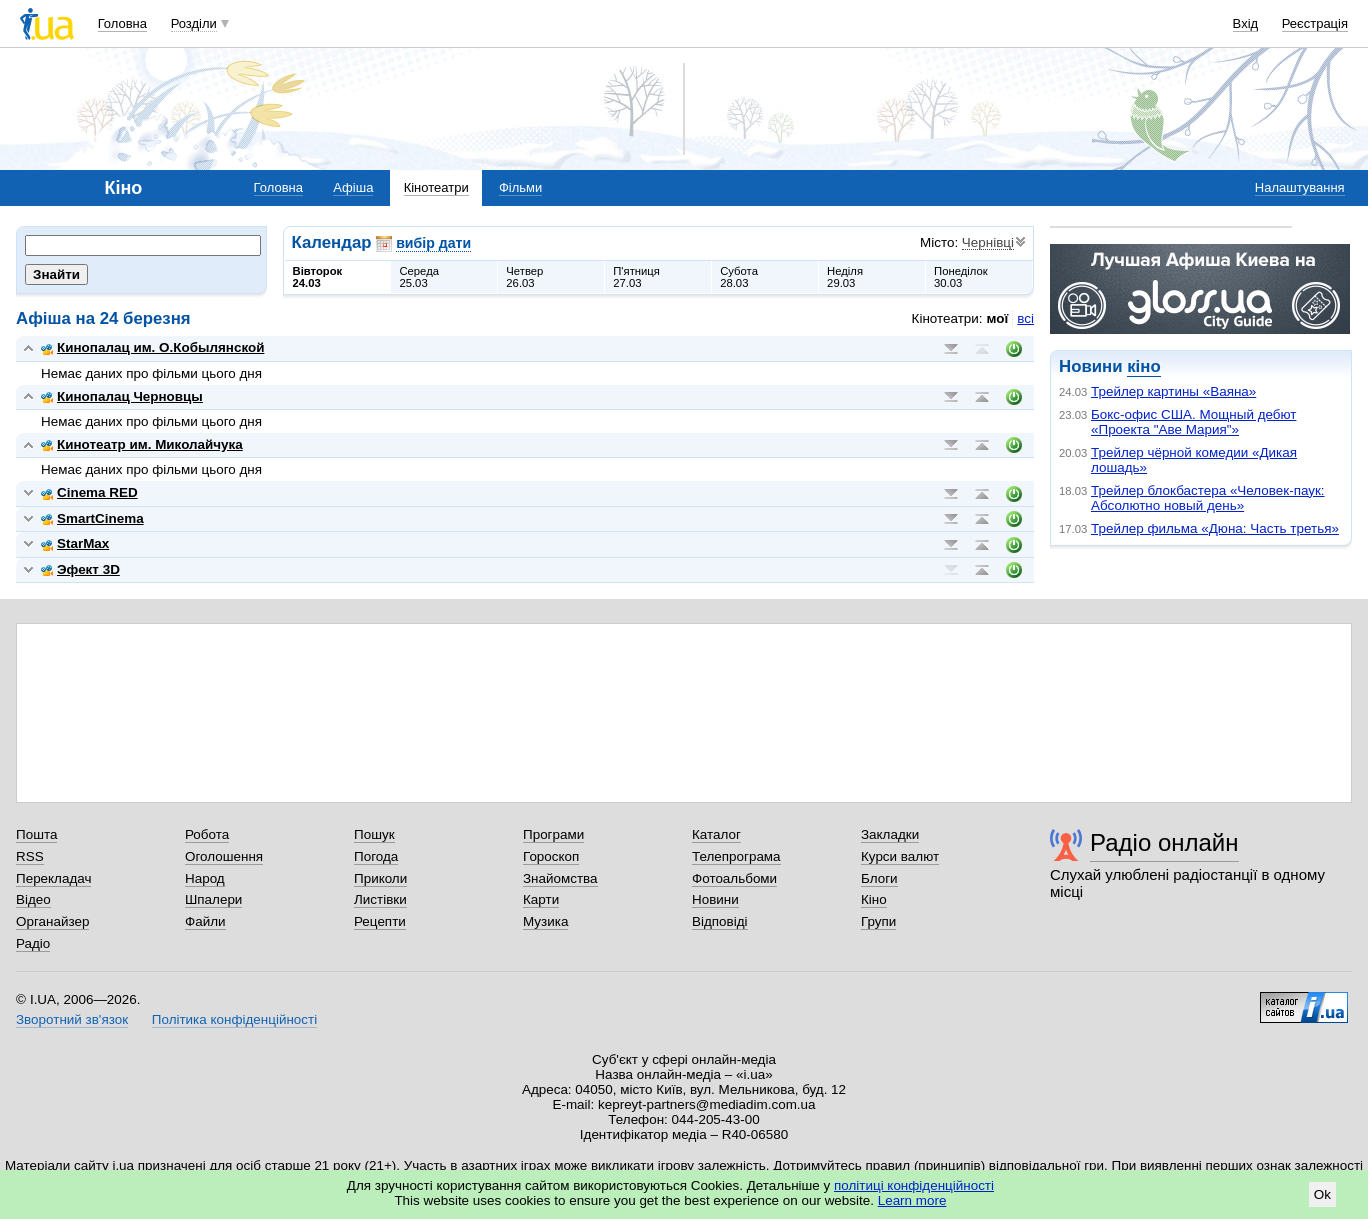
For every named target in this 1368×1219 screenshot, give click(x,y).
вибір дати (433, 243)
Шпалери (213, 899)
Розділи (194, 23)
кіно (1143, 366)
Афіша (353, 187)
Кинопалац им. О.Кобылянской (152, 347)
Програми (553, 834)
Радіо (33, 943)
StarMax (75, 543)
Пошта (36, 834)
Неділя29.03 (845, 277)
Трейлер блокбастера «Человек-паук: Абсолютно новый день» (1208, 498)
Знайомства (560, 878)
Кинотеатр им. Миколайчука (142, 444)
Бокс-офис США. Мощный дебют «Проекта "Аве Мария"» (1193, 422)
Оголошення (224, 856)
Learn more (912, 1200)
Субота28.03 (739, 277)
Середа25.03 (419, 277)
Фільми (520, 187)
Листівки (380, 899)
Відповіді (720, 921)
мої (998, 318)
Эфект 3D (80, 569)
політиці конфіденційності (914, 1185)
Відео (33, 899)
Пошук (374, 834)
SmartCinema (92, 518)
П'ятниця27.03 (636, 277)
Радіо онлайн (1164, 842)
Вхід (1246, 23)
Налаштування (1300, 187)
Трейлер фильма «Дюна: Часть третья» (1215, 528)
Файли (205, 921)
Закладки (890, 834)
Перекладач (53, 878)
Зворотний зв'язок (72, 1019)
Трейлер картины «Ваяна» (1173, 391)
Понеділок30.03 (961, 277)
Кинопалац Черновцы (122, 396)
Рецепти (380, 921)
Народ (205, 878)
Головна (122, 23)
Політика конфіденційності (234, 1019)
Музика (545, 921)
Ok (1322, 1194)
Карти (541, 899)
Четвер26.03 (524, 277)
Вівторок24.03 (318, 277)
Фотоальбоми (734, 878)
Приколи (380, 878)
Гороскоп (551, 856)
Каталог (716, 834)
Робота (207, 834)
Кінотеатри (436, 187)
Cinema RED (89, 492)
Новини (715, 899)
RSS (30, 856)
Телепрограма (736, 856)
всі (1025, 318)
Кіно (874, 899)
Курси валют (900, 856)
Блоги (879, 878)
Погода (376, 856)
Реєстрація (1315, 23)
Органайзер (52, 921)
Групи (878, 921)
